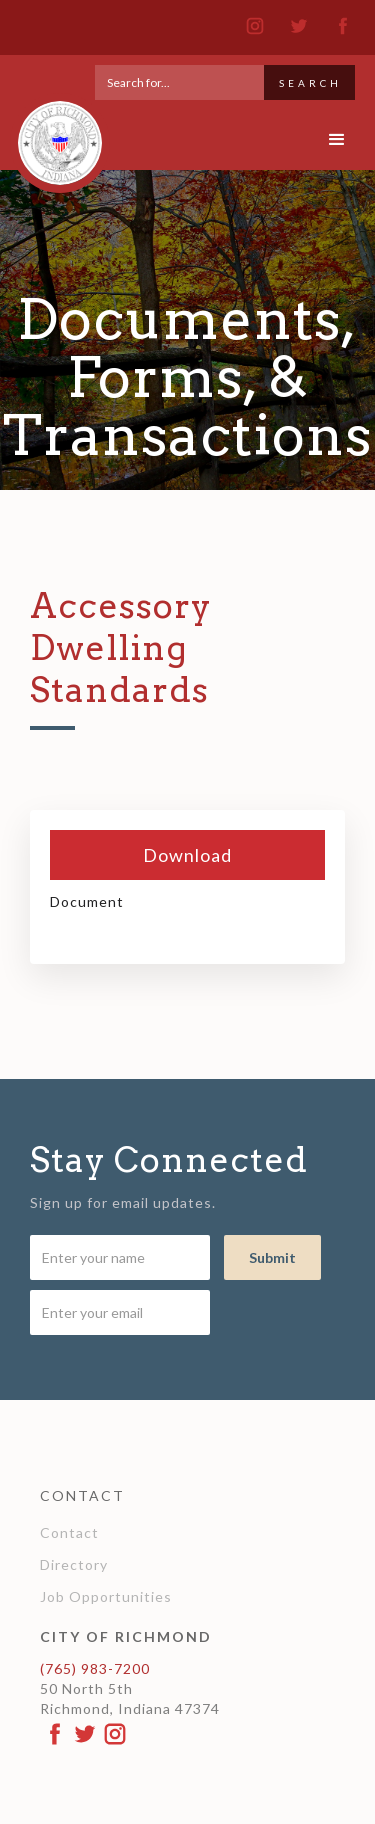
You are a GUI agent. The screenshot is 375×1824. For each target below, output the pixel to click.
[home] (55, 134)
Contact (69, 1532)
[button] (337, 140)
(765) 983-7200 (95, 1668)
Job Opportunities (106, 1596)
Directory (74, 1564)
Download (187, 855)
